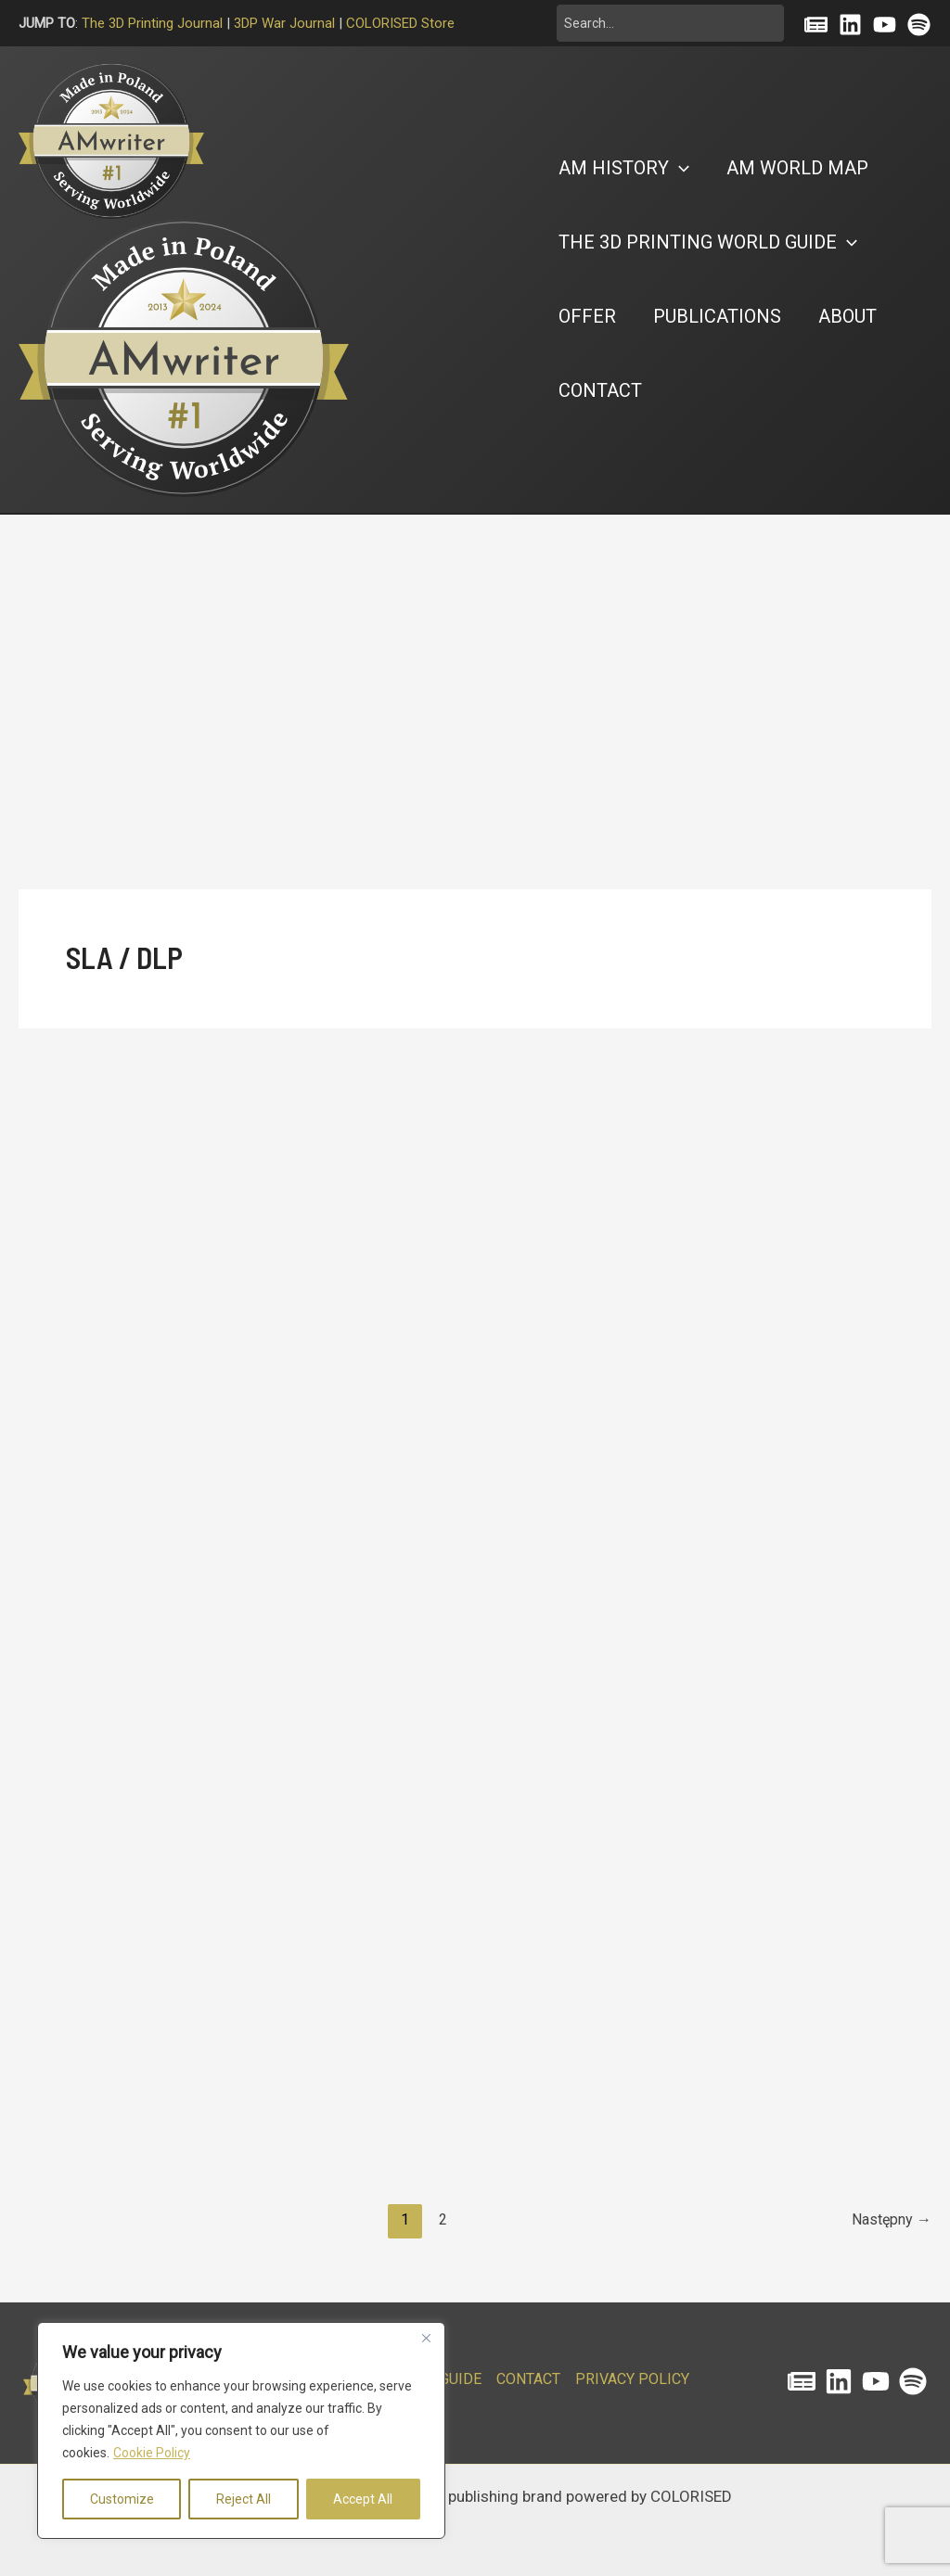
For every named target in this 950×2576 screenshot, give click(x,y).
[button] (624, 168)
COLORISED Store (400, 23)
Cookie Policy (151, 2452)
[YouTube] (884, 24)
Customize (122, 2499)
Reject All (243, 2499)
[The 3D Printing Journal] (801, 2381)
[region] (241, 2430)
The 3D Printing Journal (152, 23)
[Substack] (815, 24)
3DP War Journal (284, 23)
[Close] (426, 2338)
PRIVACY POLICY (632, 2379)
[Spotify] (918, 24)
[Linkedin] (850, 24)
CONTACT (528, 2379)
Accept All (362, 2499)
